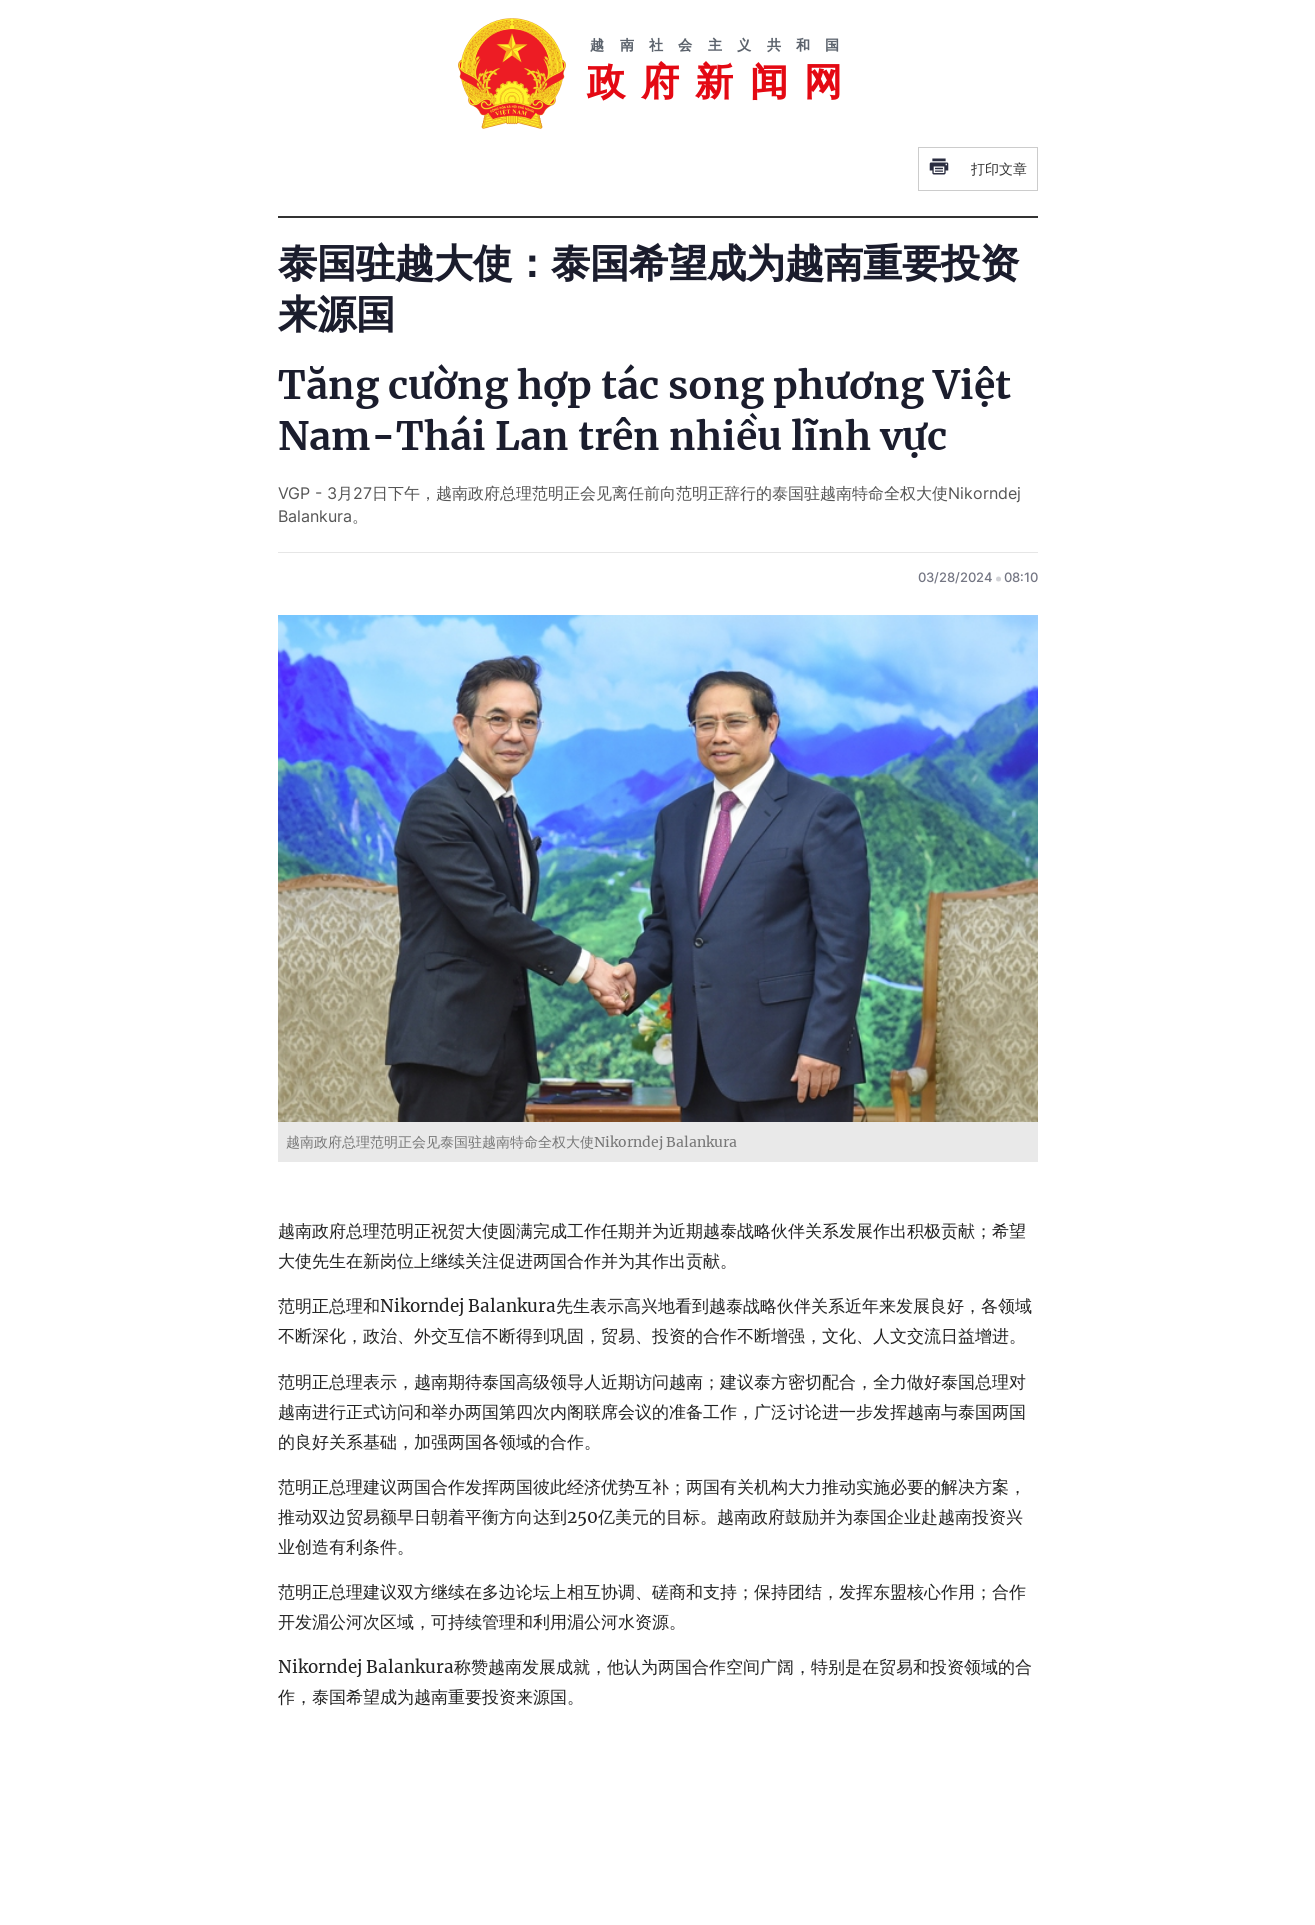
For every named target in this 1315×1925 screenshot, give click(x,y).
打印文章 (978, 169)
